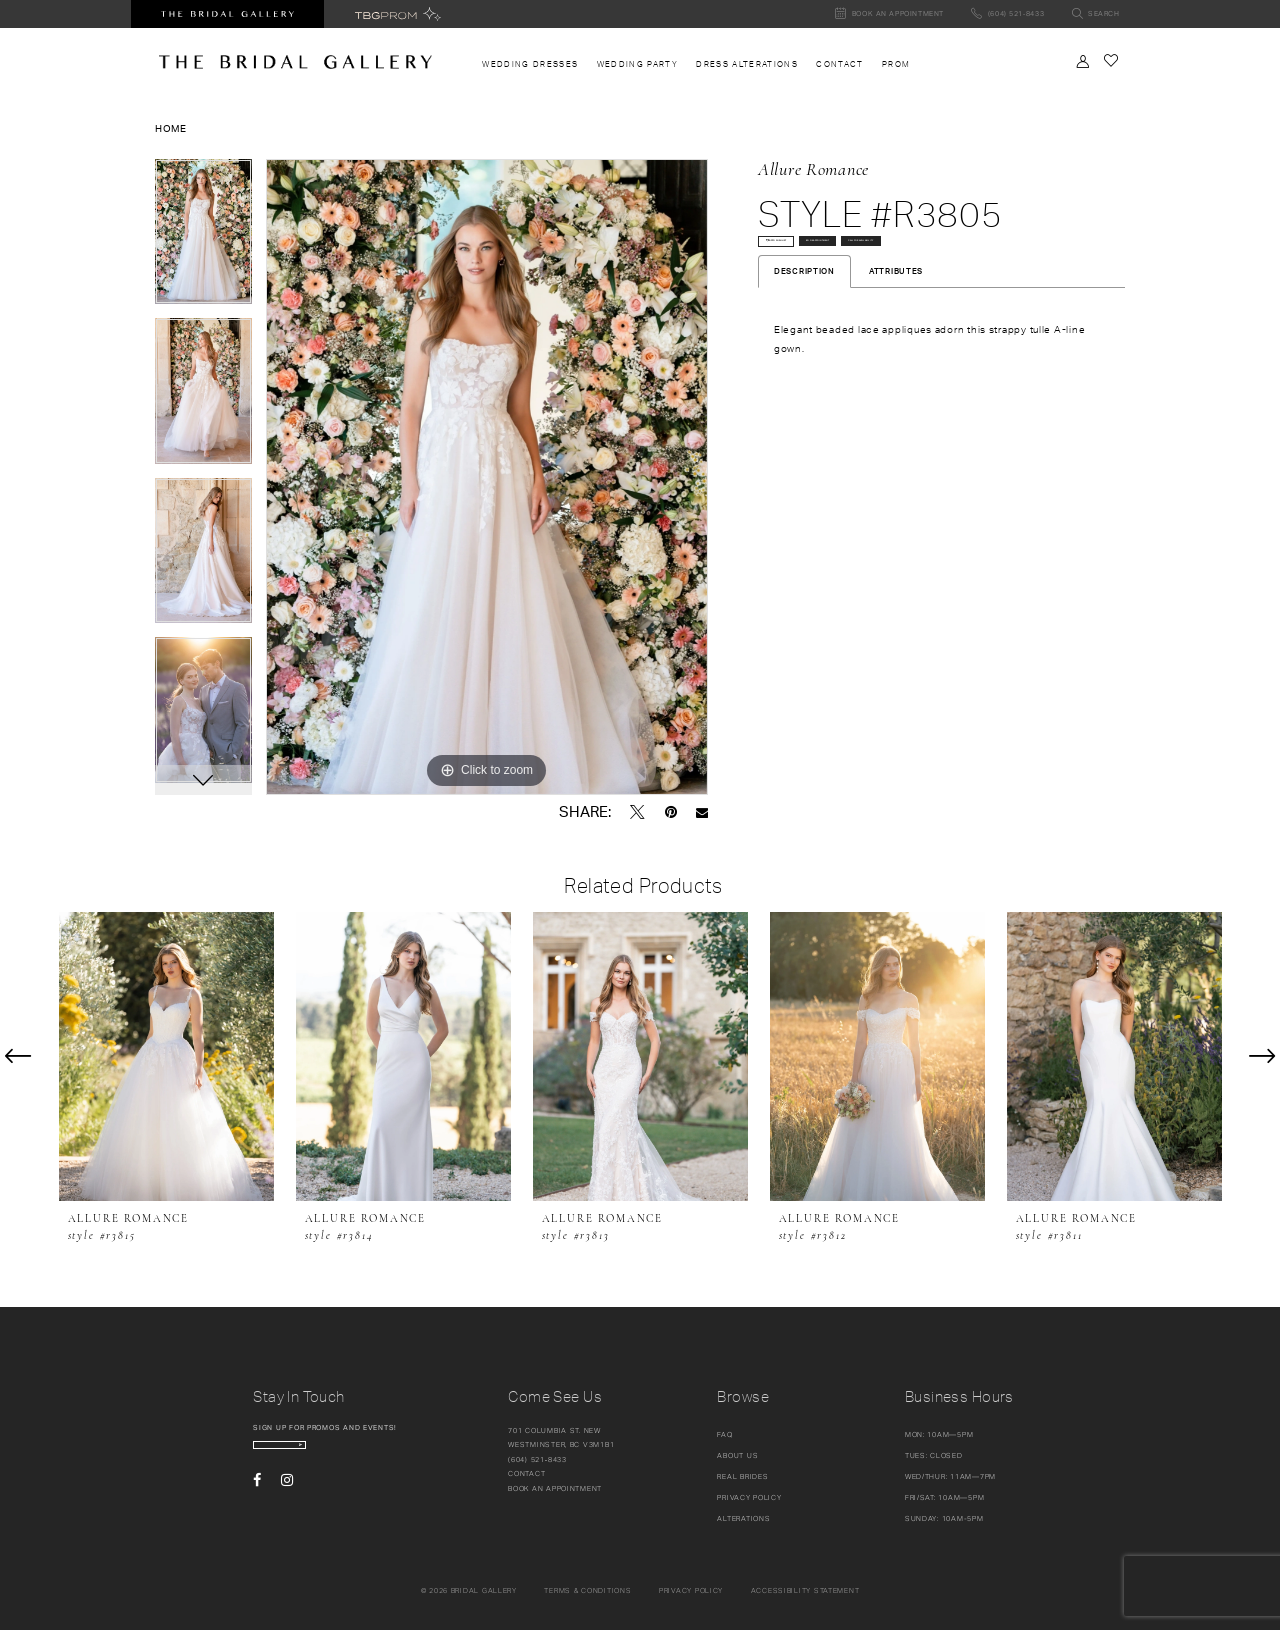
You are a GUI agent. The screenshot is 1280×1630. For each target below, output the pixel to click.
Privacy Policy (749, 1497)
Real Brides (742, 1476)
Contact (526, 1473)
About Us (737, 1455)
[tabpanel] (203, 239)
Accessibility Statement (805, 1590)
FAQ (724, 1434)
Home (171, 128)
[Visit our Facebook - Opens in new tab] (257, 1497)
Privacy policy (691, 1590)
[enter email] (335, 1453)
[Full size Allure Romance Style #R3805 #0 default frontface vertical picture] (487, 477)
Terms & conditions (587, 1590)
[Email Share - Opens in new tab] (702, 812)
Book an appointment (555, 1488)
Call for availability (826, 299)
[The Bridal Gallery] (295, 62)
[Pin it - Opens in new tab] (671, 812)
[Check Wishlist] (1110, 60)
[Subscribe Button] (400, 1453)
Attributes (896, 339)
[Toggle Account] (1083, 61)
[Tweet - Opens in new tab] (637, 812)
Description (804, 339)
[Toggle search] (1095, 14)
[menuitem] (530, 64)
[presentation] (166, 1056)
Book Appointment (960, 258)
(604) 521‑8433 (537, 1459)
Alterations (743, 1518)
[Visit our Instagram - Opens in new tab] (287, 1497)
